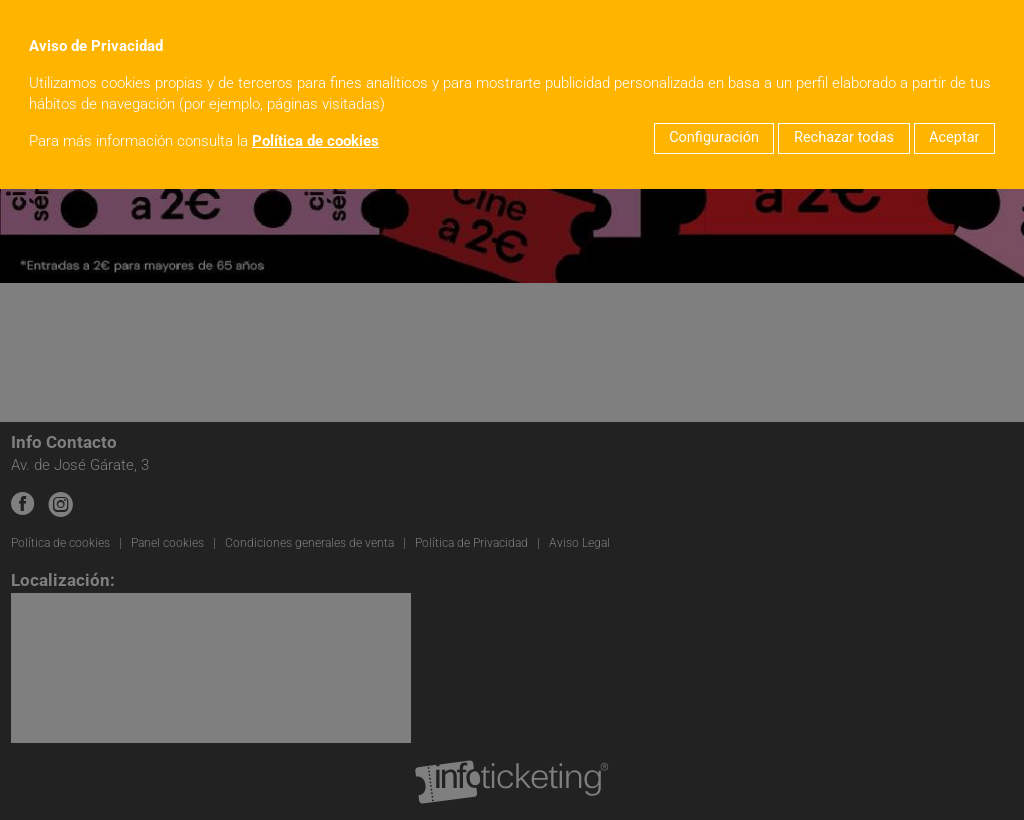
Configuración (714, 137)
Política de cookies (315, 141)
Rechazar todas (844, 137)
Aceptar (954, 137)
